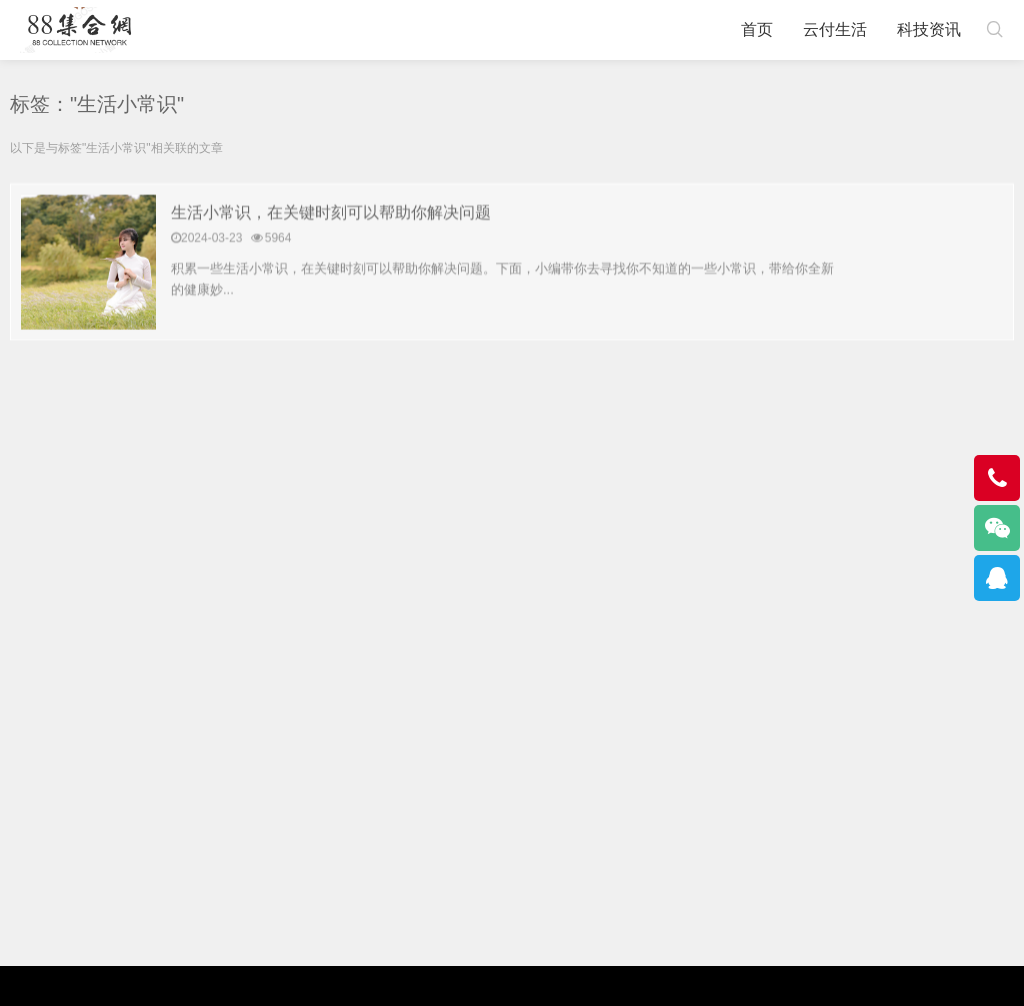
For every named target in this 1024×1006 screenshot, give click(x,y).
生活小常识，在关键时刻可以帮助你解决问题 (331, 213)
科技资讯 (929, 29)
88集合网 (79, 30)
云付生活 (835, 29)
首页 (757, 29)
